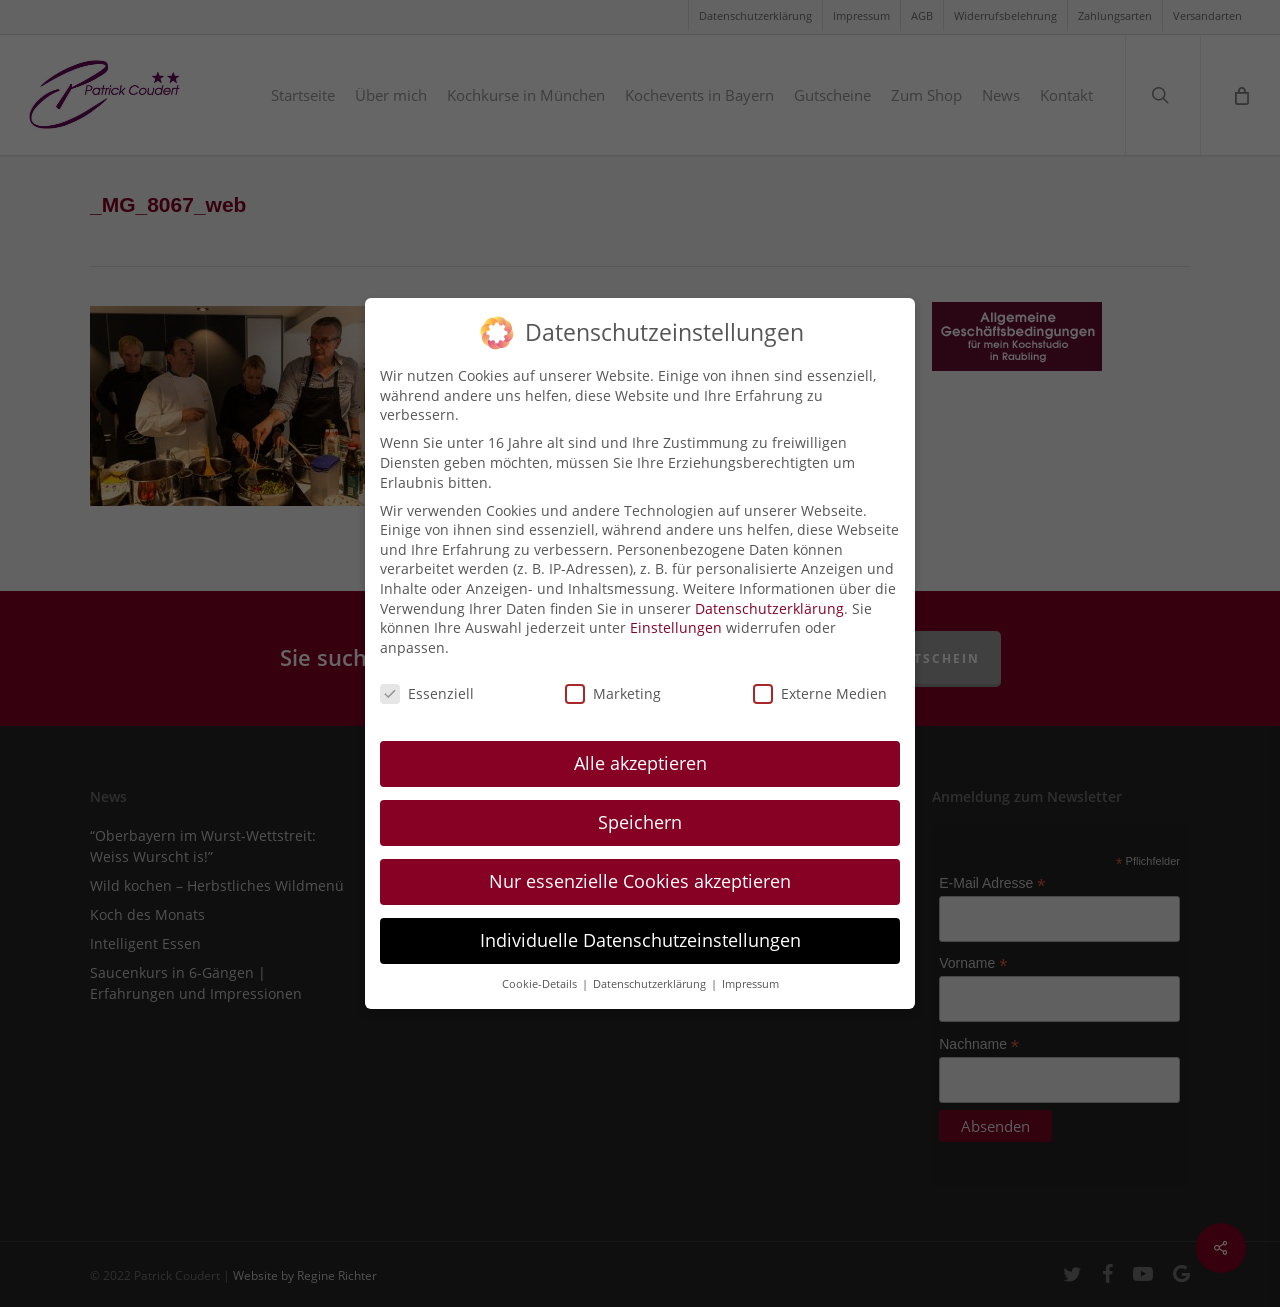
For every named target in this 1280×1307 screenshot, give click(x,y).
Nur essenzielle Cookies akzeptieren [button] (640, 867)
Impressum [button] (750, 970)
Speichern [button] (640, 808)
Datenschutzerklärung (769, 593)
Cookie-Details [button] (541, 970)
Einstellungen (676, 613)
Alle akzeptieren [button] (640, 749)
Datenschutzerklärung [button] (651, 970)
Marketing (613, 678)
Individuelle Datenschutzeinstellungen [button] (640, 926)
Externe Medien (820, 678)
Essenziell (427, 678)
